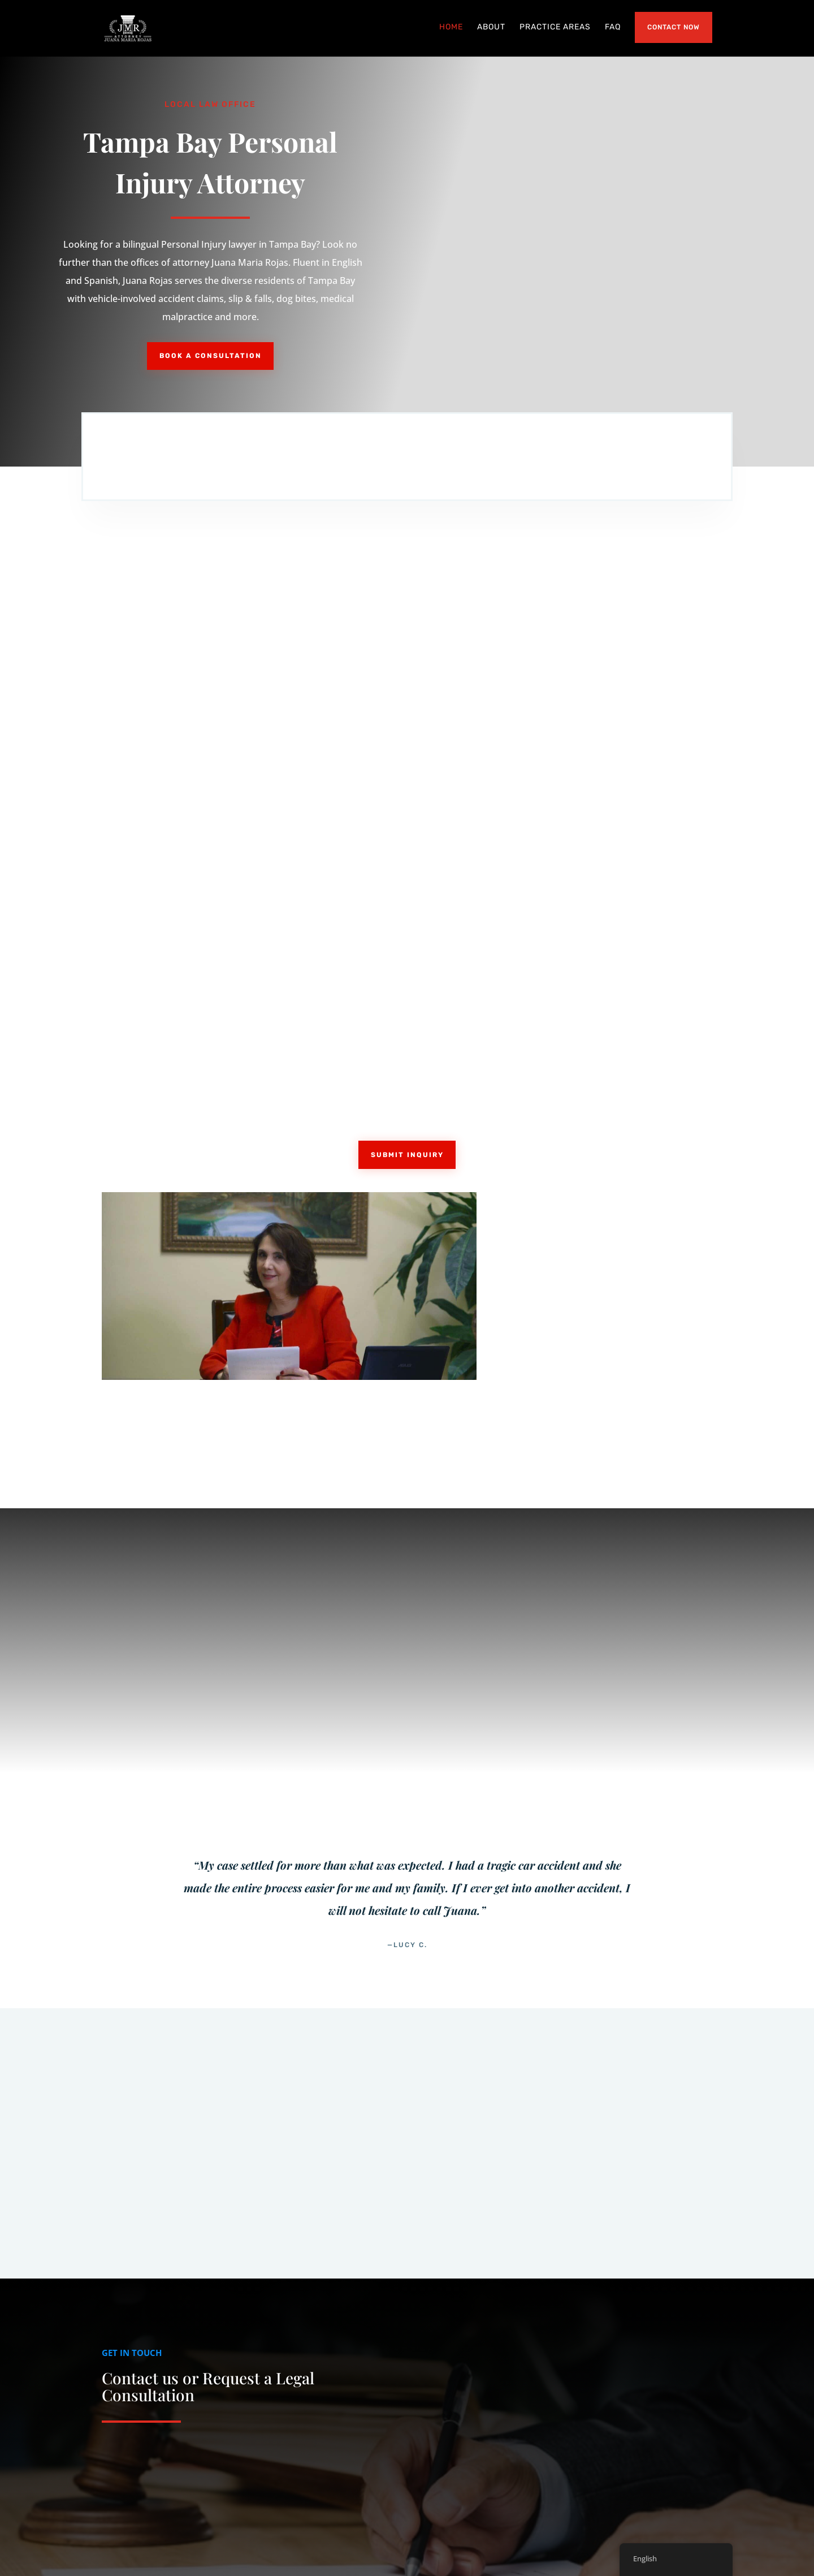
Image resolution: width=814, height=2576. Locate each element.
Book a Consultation (210, 358)
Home (451, 29)
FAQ (613, 29)
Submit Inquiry (407, 978)
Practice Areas (555, 29)
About (491, 29)
